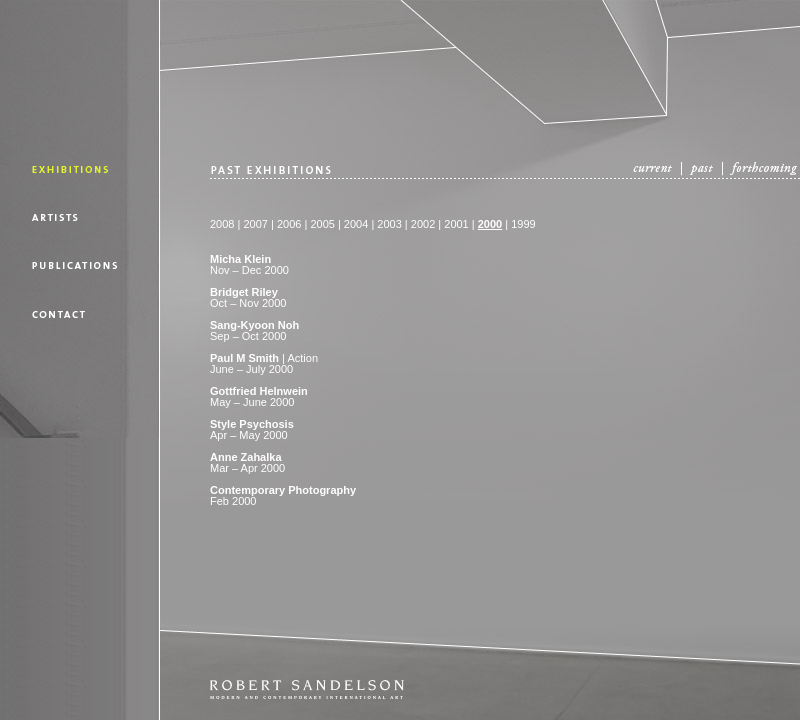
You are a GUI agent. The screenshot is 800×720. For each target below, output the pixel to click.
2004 (356, 224)
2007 (255, 224)
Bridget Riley (244, 292)
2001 (456, 224)
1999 (523, 224)
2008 (222, 224)
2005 (322, 224)
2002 (423, 224)
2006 (288, 224)
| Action (264, 358)
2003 (389, 224)
